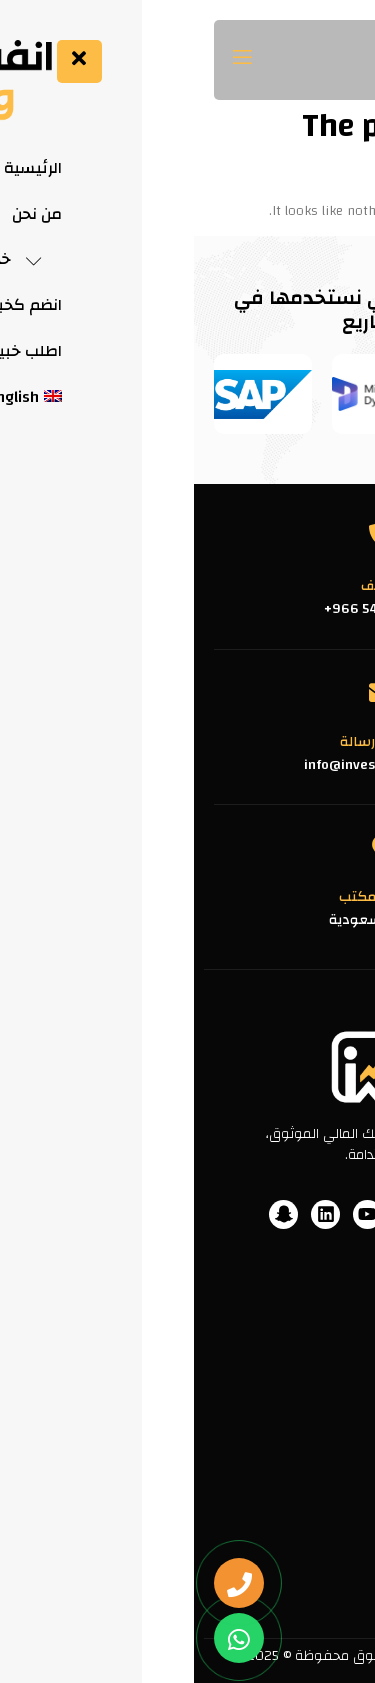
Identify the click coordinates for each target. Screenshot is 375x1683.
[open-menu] (51, 60)
